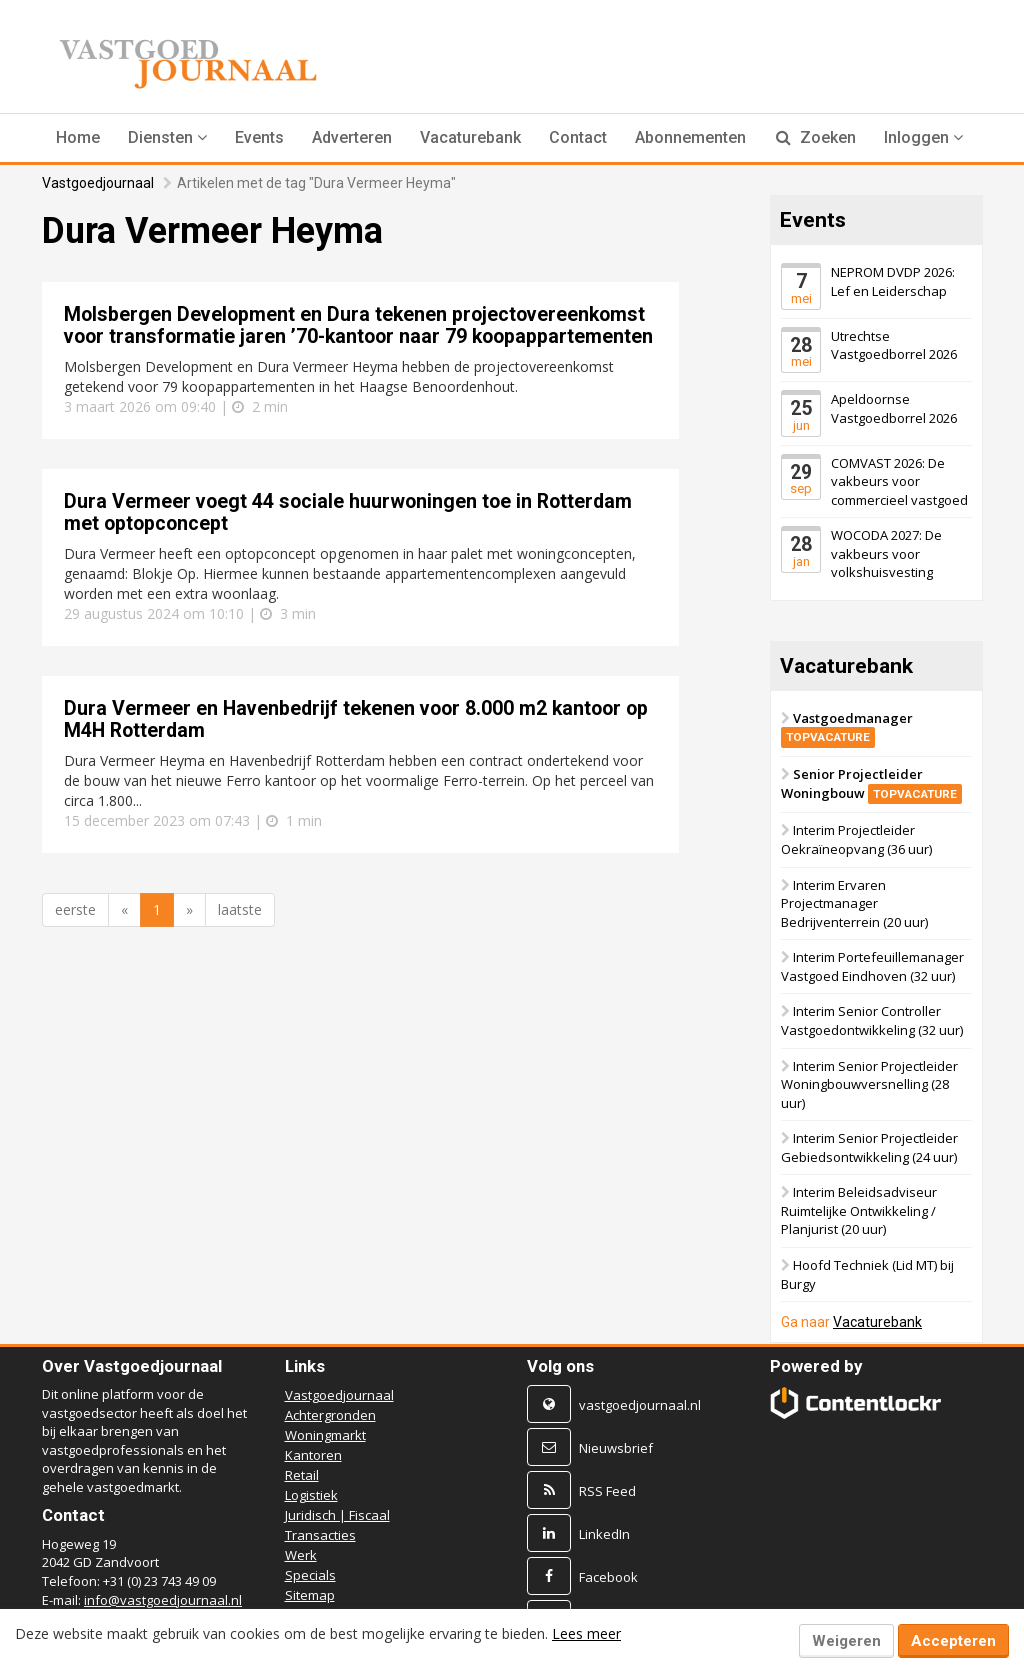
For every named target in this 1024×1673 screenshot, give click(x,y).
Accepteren (953, 1641)
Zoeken (816, 137)
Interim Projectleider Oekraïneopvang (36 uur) (856, 840)
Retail (302, 1475)
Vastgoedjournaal (98, 183)
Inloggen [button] (923, 137)
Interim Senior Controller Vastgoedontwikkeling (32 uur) (872, 1021)
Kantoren (313, 1455)
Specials (310, 1575)
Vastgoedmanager (847, 727)
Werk (301, 1555)
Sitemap (310, 1595)
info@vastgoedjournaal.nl (163, 1600)
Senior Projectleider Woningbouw (871, 784)
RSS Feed (607, 1491)
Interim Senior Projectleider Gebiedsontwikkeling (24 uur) (869, 1148)
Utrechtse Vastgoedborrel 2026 (894, 345)
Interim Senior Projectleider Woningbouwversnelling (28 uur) (869, 1084)
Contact (578, 137)
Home (78, 137)
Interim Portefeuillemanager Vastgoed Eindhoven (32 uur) (872, 967)
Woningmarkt (325, 1435)
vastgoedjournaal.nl (640, 1405)
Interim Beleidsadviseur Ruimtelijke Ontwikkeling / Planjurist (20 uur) (859, 1211)
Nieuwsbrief (616, 1448)
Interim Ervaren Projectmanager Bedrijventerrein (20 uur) (854, 903)
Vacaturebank (470, 137)
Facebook (608, 1577)
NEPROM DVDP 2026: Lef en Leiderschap (893, 281)
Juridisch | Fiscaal (337, 1515)
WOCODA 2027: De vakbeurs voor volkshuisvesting (886, 554)
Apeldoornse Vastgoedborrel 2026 (894, 408)
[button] (167, 138)
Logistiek (311, 1495)
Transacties (320, 1535)
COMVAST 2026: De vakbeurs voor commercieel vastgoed (899, 481)
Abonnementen (690, 137)
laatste (240, 909)
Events (259, 137)
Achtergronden (330, 1415)
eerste (75, 909)
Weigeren (846, 1641)
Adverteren (352, 137)
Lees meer (586, 1633)
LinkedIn (604, 1534)
